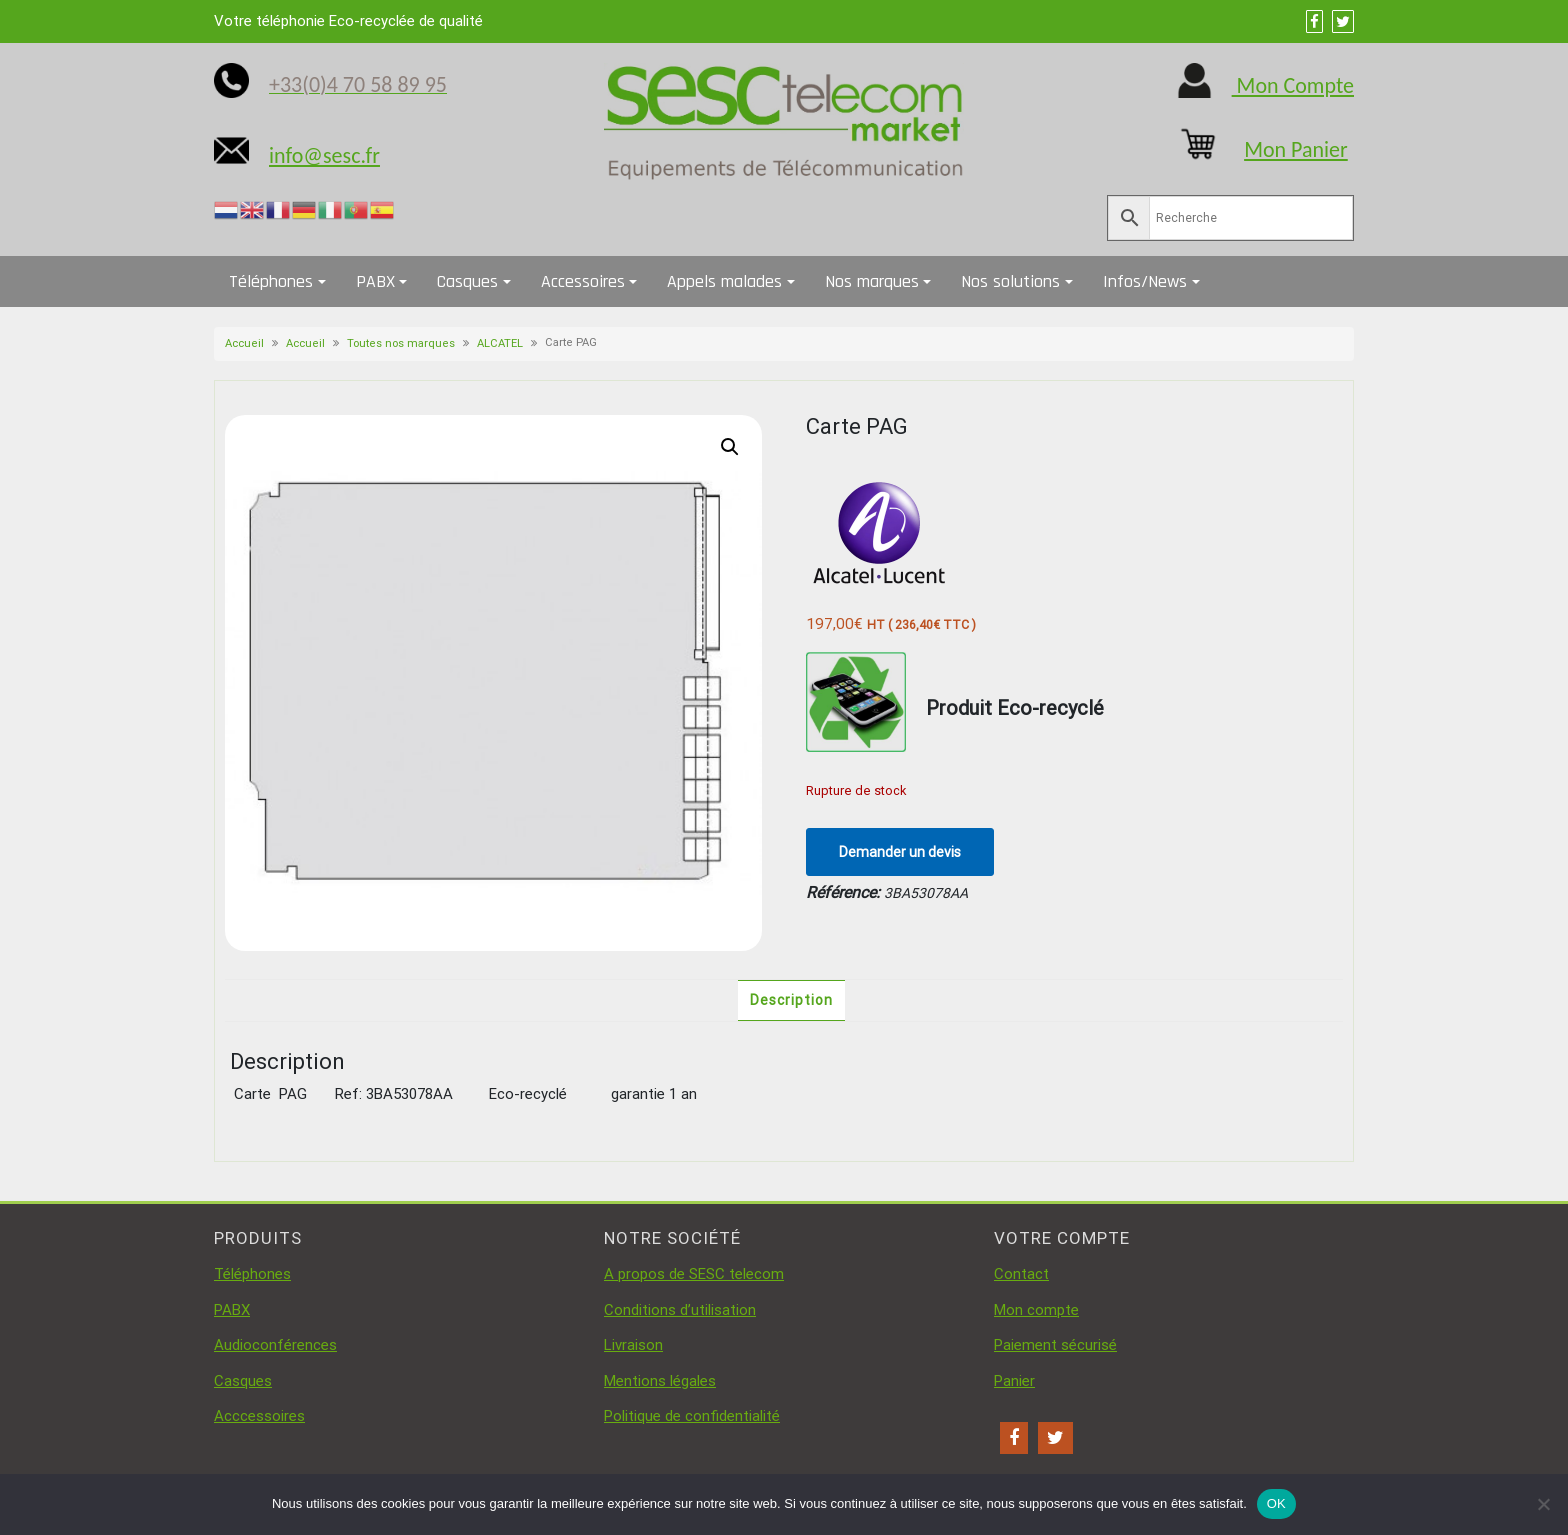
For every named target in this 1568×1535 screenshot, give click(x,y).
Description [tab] (791, 1000)
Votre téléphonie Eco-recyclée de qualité (348, 21)
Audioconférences (275, 1345)
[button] (730, 447)
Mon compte (1036, 1310)
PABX (375, 281)
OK (1276, 1503)
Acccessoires (259, 1416)
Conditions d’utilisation (680, 1310)
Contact (1021, 1274)
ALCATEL (500, 343)
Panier (1014, 1381)
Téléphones (271, 281)
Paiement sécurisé (1055, 1345)
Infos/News (1145, 281)
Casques (467, 281)
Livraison (633, 1345)
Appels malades (724, 281)
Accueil (244, 343)
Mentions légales (660, 1381)
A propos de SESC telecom (694, 1274)
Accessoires (583, 281)
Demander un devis (900, 852)
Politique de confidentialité (692, 1416)
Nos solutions (1010, 281)
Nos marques (872, 281)
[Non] (1543, 1504)
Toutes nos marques (401, 343)
